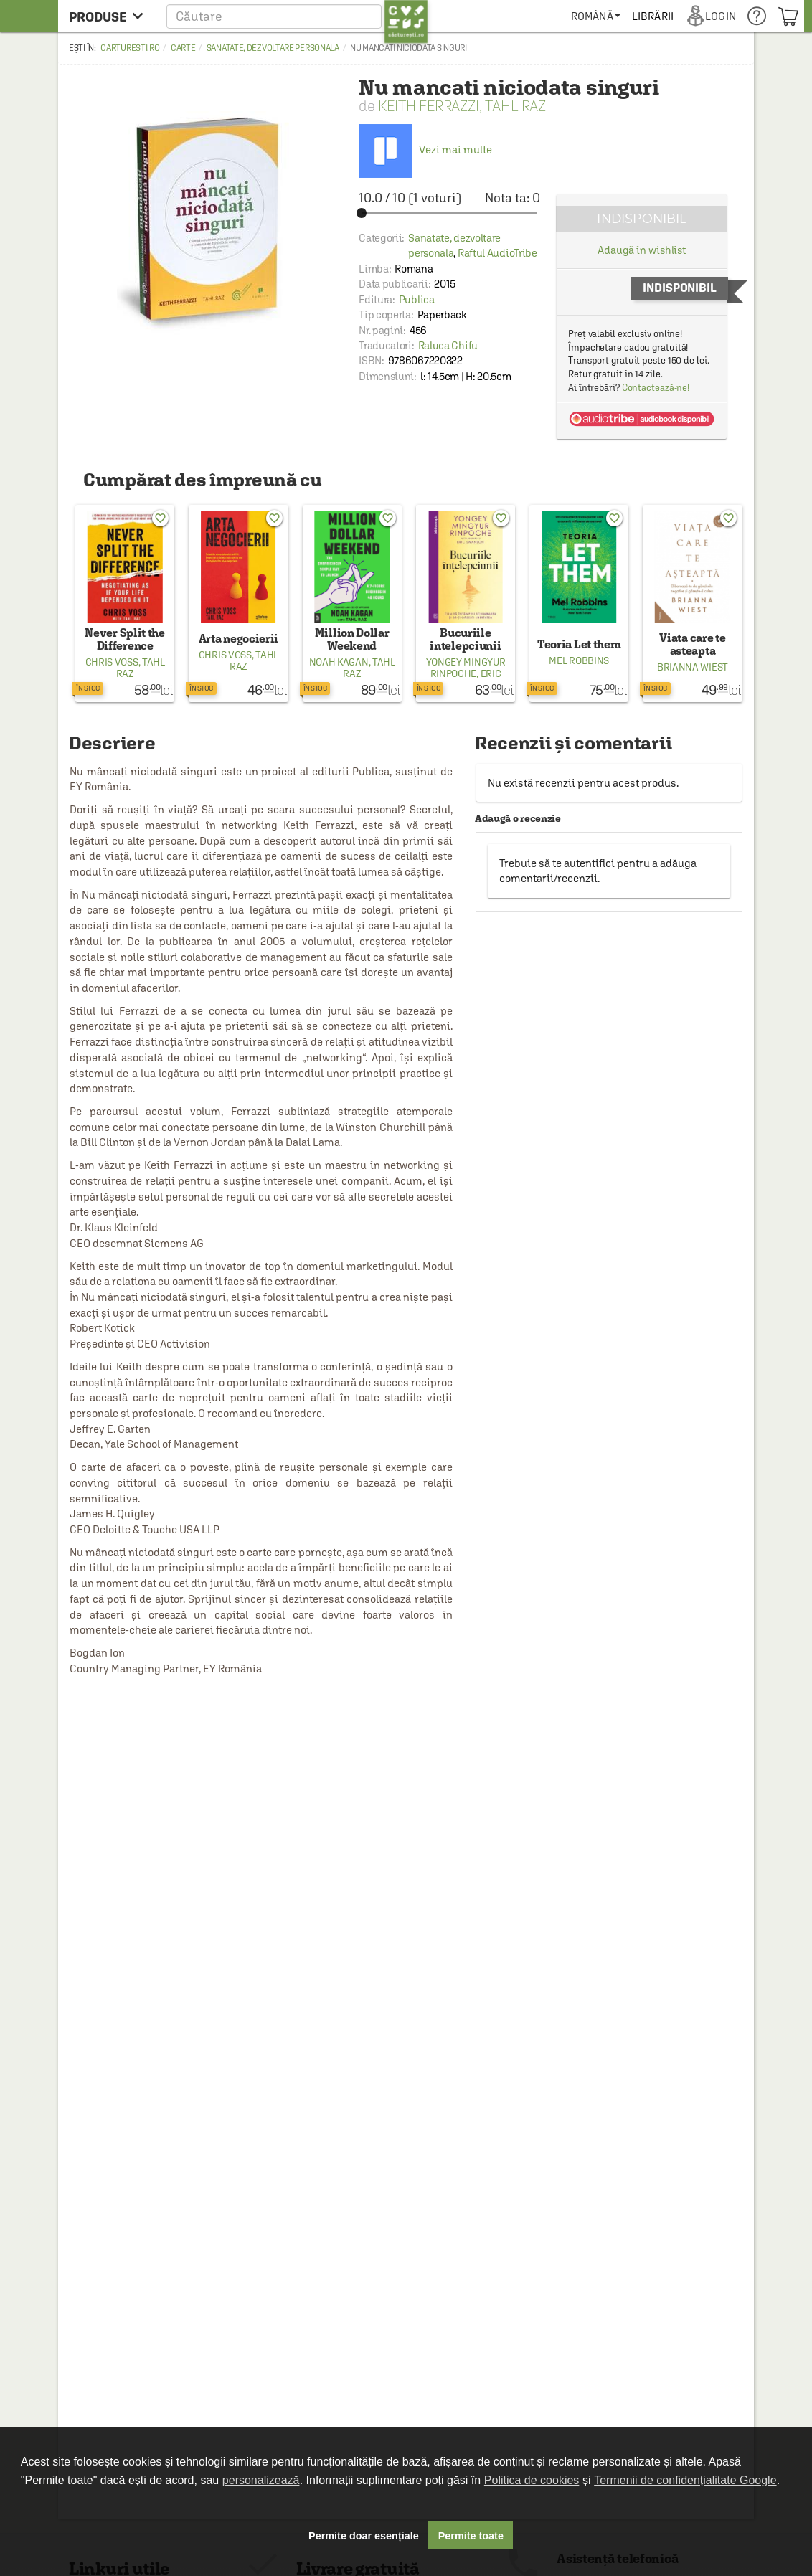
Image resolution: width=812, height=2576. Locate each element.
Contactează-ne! (656, 387)
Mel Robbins (579, 660)
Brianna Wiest (692, 667)
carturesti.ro (129, 48)
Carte (183, 48)
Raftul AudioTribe (497, 253)
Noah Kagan (339, 662)
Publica (417, 299)
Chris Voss (111, 662)
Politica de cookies (532, 2480)
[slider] (449, 213)
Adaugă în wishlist (642, 250)
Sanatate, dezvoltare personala (273, 48)
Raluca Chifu (448, 345)
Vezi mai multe (425, 149)
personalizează (261, 2480)
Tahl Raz (515, 106)
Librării (653, 16)
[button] (297, 16)
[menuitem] (595, 16)
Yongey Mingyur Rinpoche (466, 667)
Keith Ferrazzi (428, 106)
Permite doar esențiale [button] (363, 2536)
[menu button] (110, 16)
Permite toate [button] (471, 2536)
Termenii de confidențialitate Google (685, 2480)
